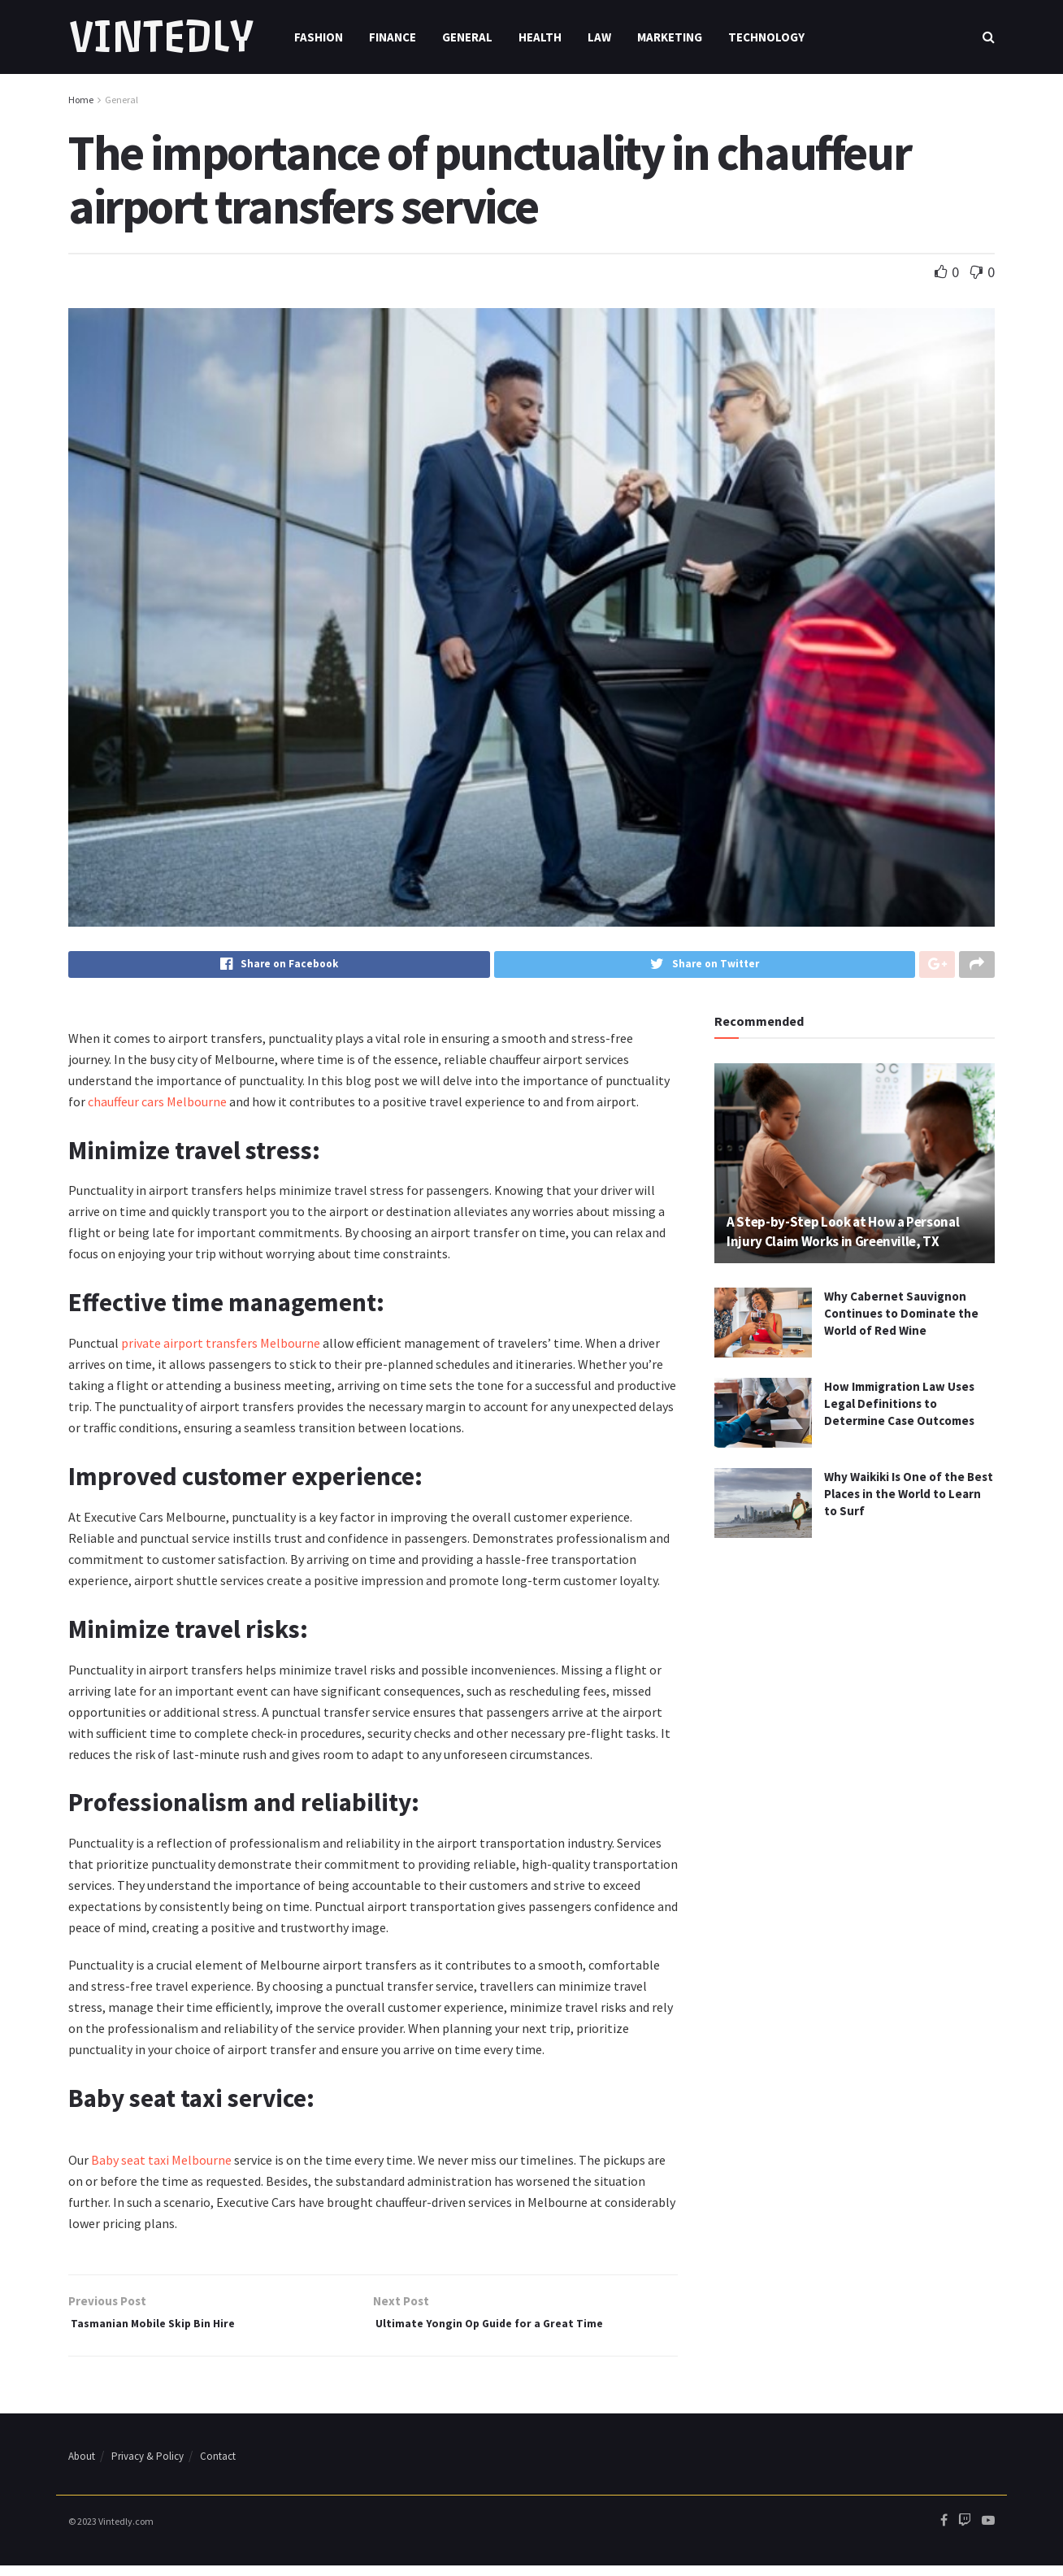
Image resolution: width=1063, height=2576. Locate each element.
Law (599, 37)
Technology (766, 37)
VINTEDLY (160, 37)
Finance (392, 37)
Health (540, 37)
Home (80, 99)
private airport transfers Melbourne (220, 1348)
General (467, 37)
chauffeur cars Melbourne (157, 1105)
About (81, 2467)
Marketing (669, 37)
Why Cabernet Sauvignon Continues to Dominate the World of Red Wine (901, 1318)
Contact (218, 2467)
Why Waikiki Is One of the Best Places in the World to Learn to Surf (908, 1498)
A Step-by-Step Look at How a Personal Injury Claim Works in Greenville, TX (843, 1236)
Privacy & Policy (147, 2467)
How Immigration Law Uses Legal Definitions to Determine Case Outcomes (899, 1408)
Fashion (318, 37)
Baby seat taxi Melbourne (161, 2165)
